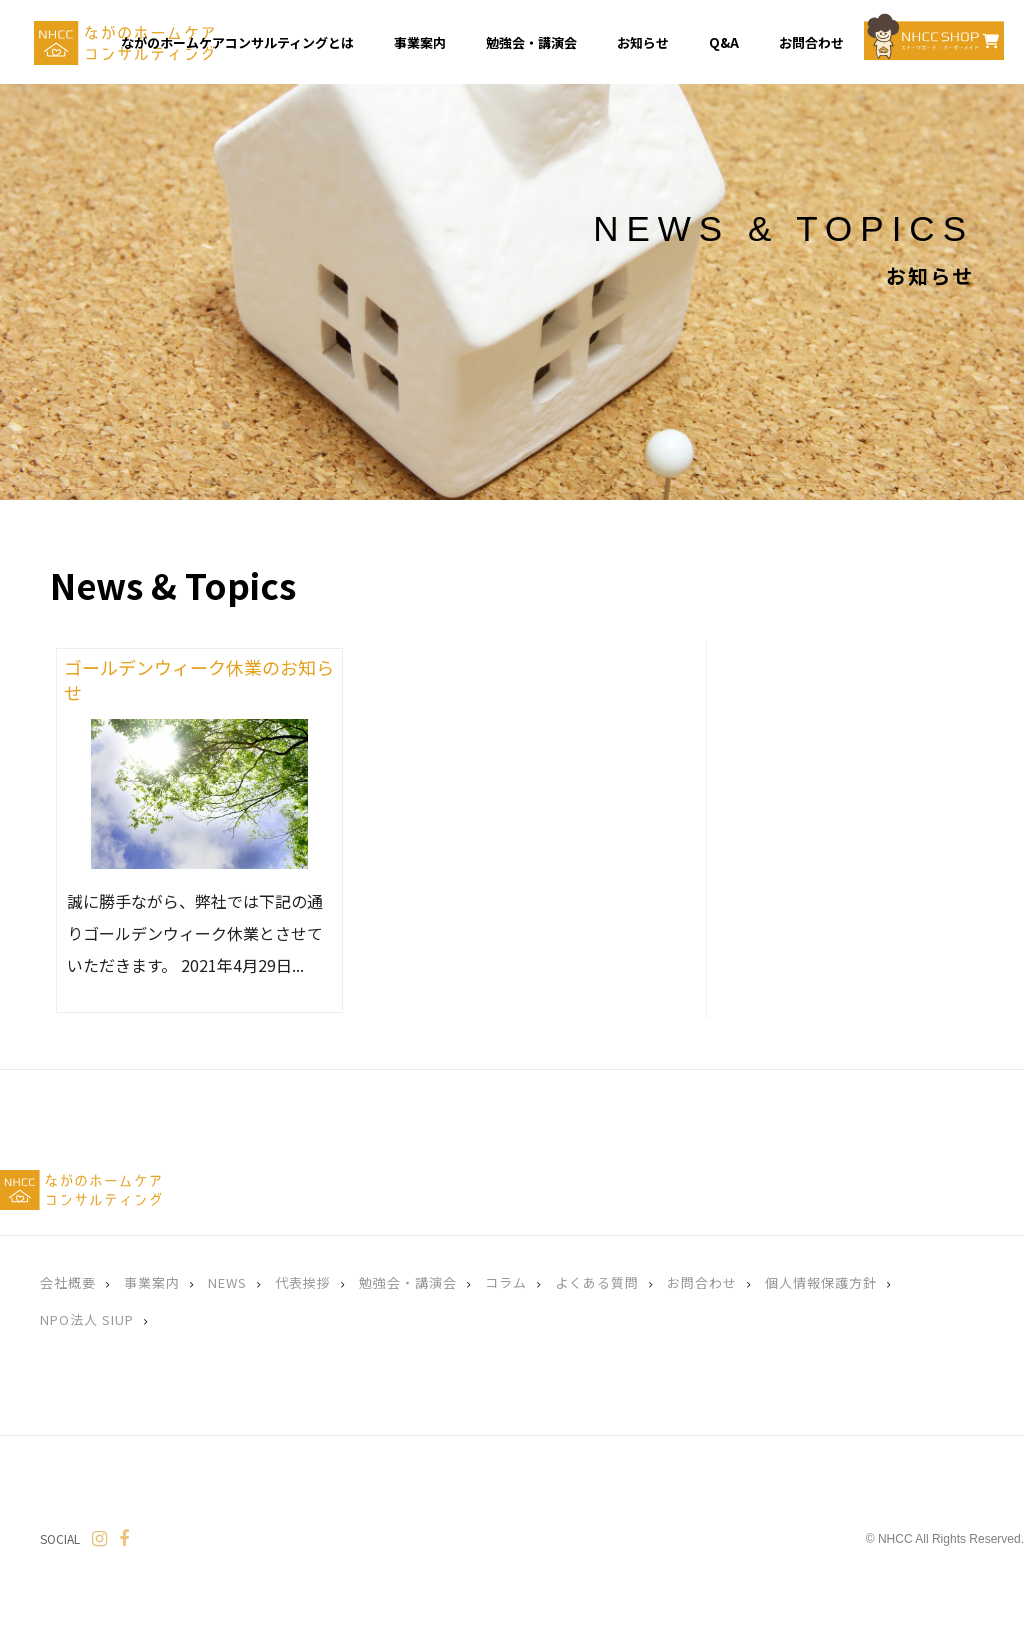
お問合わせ (702, 1282)
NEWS (227, 1282)
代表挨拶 (303, 1282)
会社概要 (68, 1282)
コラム (506, 1282)
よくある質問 (597, 1282)
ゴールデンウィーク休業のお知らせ (199, 679)
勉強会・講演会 (408, 1282)
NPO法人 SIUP (87, 1319)
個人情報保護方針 (821, 1282)
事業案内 (152, 1282)
